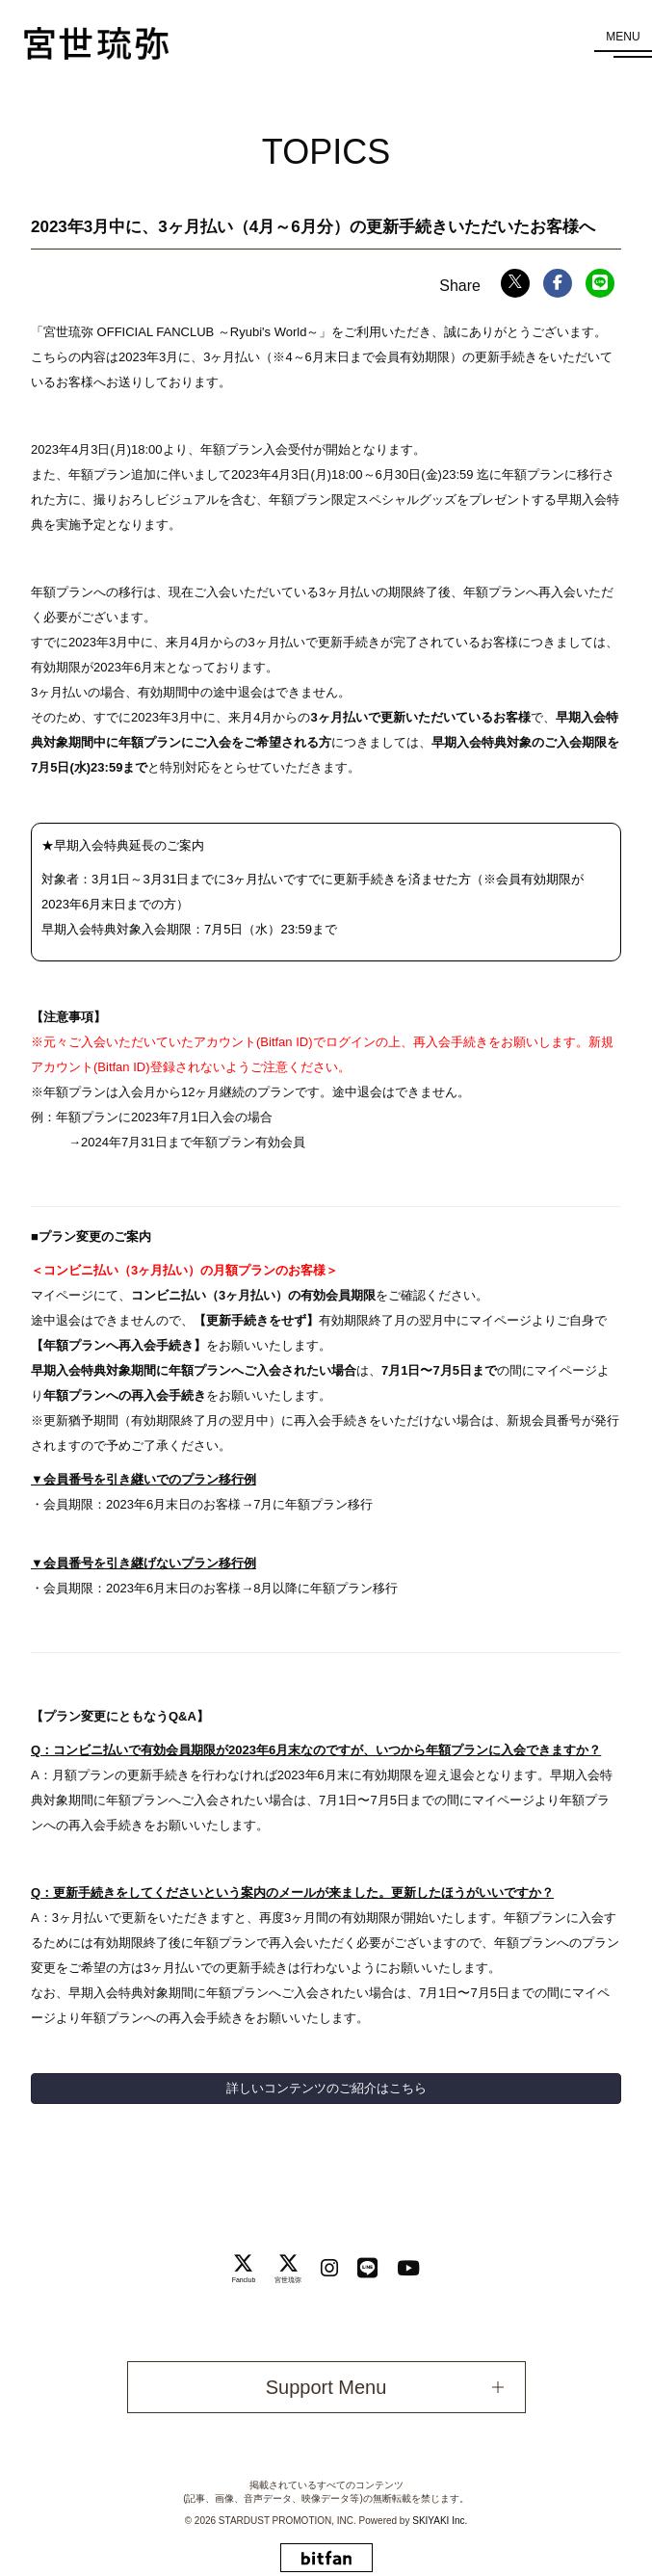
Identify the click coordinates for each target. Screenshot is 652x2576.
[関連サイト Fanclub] (244, 2267)
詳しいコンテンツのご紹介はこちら (326, 2088)
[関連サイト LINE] (367, 2268)
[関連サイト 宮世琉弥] (287, 2267)
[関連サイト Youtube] (408, 2268)
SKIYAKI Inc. (439, 2520)
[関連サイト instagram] (329, 2268)
